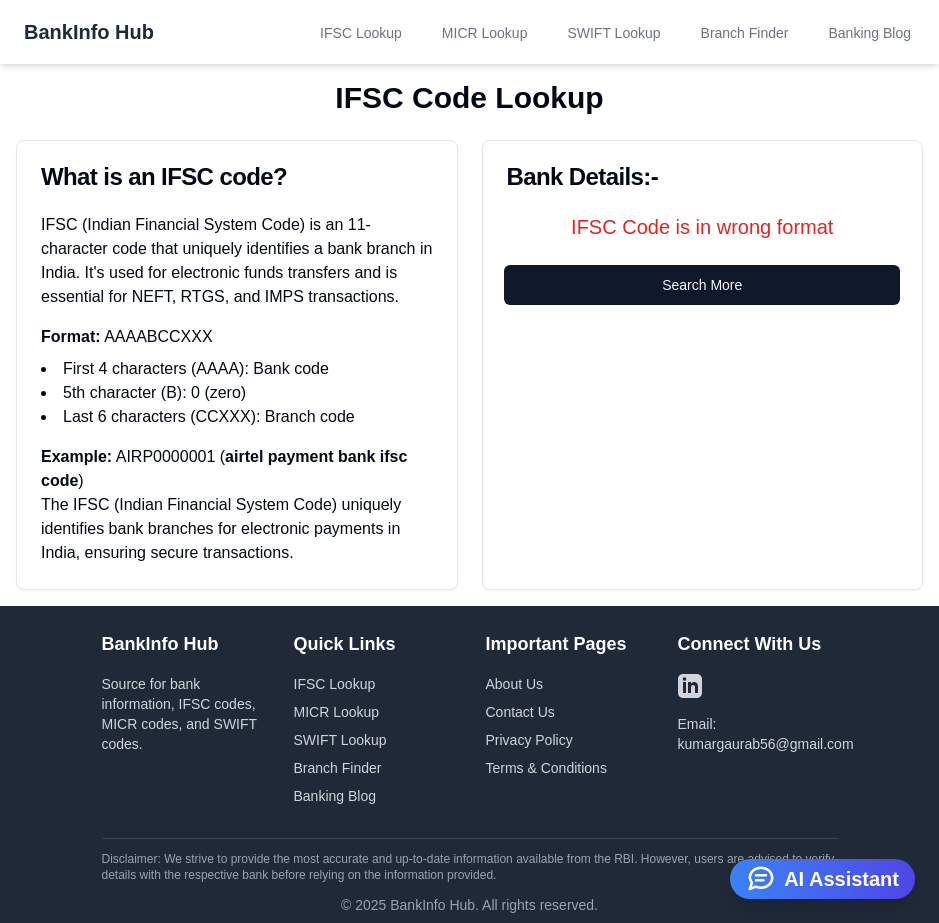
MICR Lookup (485, 33)
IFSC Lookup (361, 33)
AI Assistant (822, 877)
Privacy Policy (529, 740)
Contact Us (520, 712)
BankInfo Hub (89, 32)
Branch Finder (745, 33)
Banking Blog (869, 33)
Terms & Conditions (546, 768)
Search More (702, 285)
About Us (515, 684)
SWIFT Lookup (613, 33)
